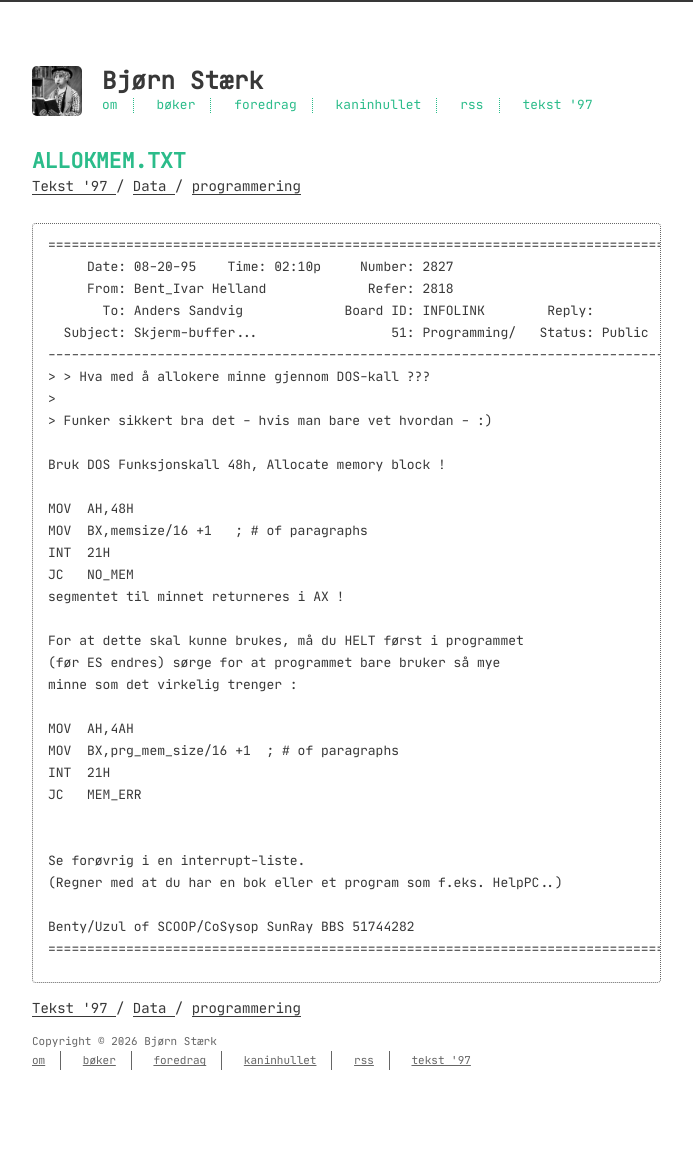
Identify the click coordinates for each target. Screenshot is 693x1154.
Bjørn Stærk (182, 81)
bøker (175, 105)
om (110, 105)
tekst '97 (557, 105)
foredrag (265, 105)
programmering (246, 186)
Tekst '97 (74, 186)
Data (154, 186)
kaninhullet (379, 105)
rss (471, 105)
